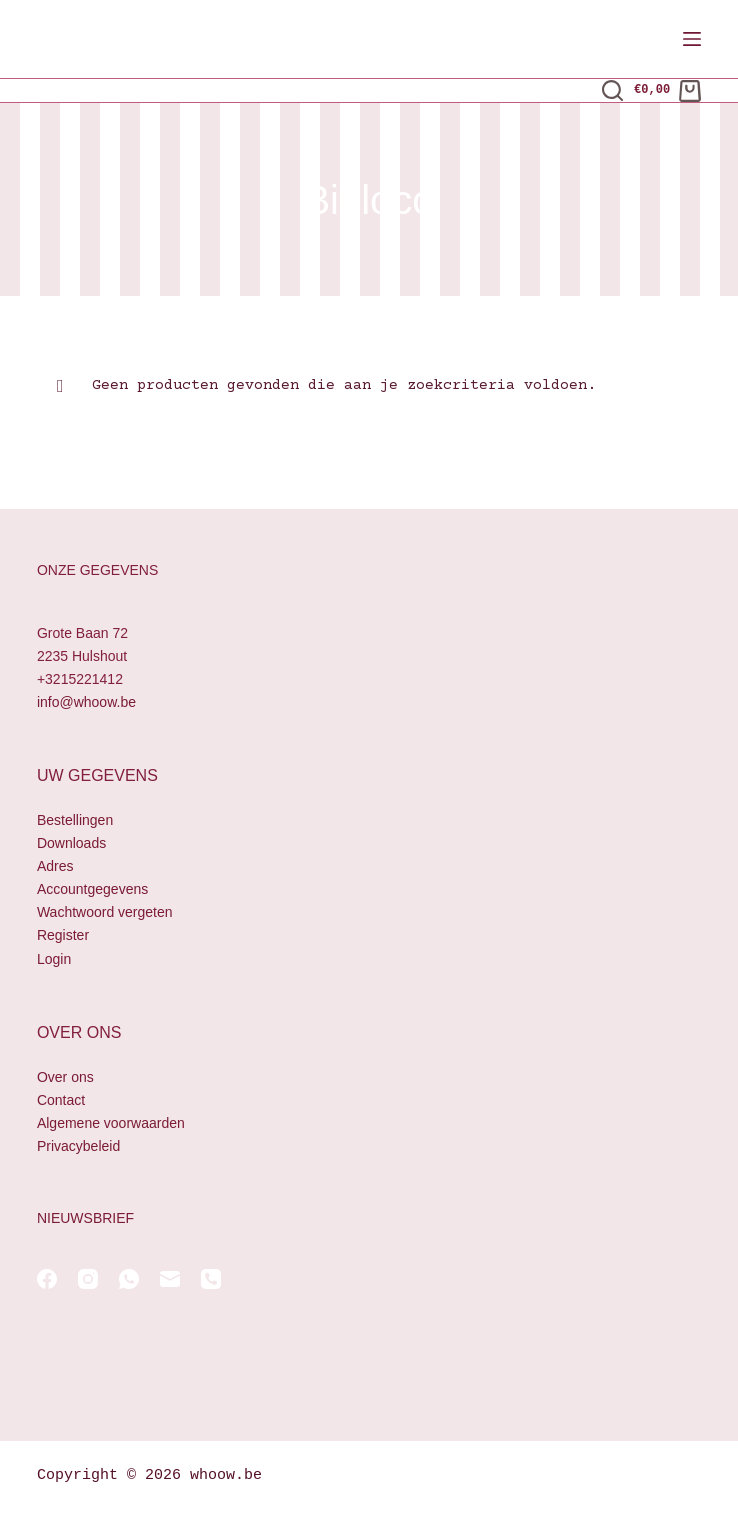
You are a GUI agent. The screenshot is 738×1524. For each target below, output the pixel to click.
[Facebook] (47, 1279)
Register (63, 935)
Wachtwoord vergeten (105, 912)
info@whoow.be (86, 702)
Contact (61, 1100)
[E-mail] (170, 1279)
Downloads (71, 843)
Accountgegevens (92, 889)
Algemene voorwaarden (111, 1123)
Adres (55, 866)
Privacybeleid (78, 1146)
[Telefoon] (211, 1279)
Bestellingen (75, 820)
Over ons (65, 1077)
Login (54, 959)
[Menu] (692, 39)
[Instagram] (88, 1279)
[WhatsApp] (129, 1279)
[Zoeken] (612, 90)
